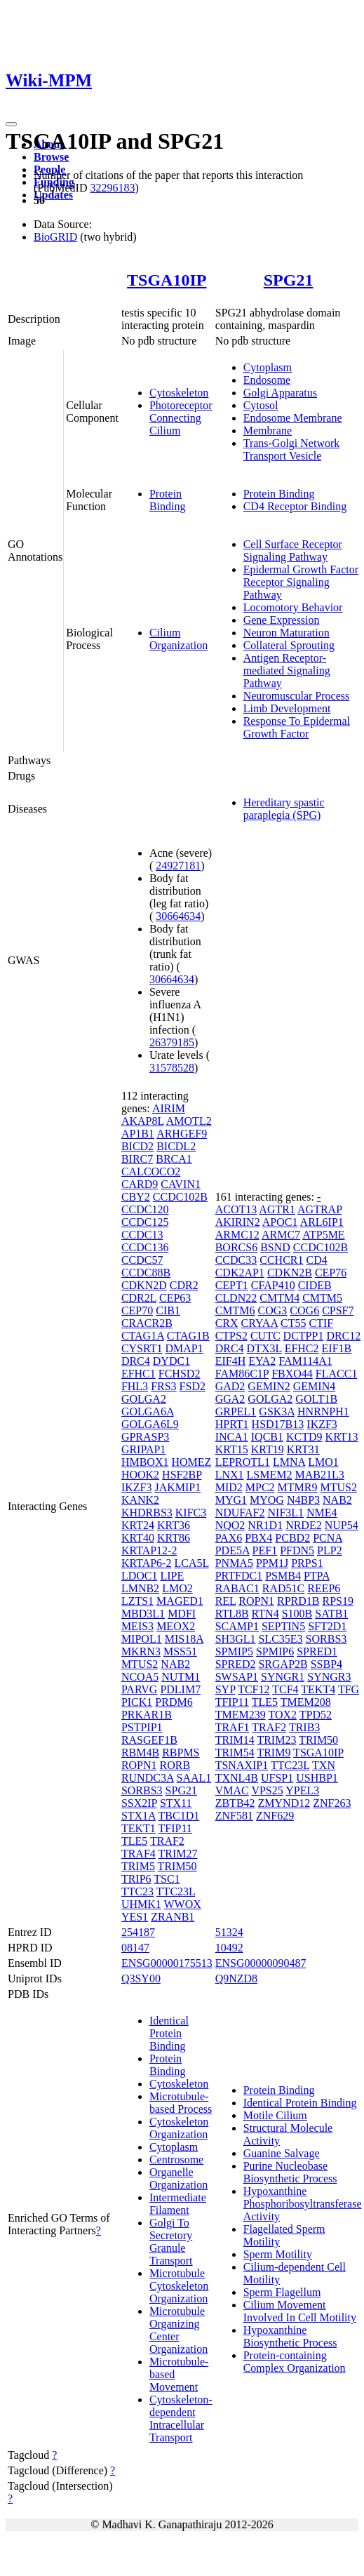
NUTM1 (180, 1677)
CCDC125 (145, 1222)
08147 (135, 1948)
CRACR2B (147, 1323)
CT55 (293, 1323)
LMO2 (177, 1588)
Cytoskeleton (178, 393)
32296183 (112, 188)
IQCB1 (267, 1437)
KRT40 (137, 1538)
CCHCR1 (281, 1260)
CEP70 (137, 1310)
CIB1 (168, 1310)
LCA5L (191, 1563)
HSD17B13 (278, 1424)
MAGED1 (179, 1601)
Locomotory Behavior (293, 607)
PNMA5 (234, 1563)
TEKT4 (318, 1689)
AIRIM (168, 1108)
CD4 (317, 1260)
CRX (226, 1323)
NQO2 (230, 1525)
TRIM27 (178, 1854)
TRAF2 (167, 1841)
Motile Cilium (275, 2115)
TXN (323, 1765)
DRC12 (343, 1336)
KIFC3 (190, 1513)
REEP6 (323, 1588)
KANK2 (140, 1500)
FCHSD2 (180, 1374)
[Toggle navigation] (11, 124)
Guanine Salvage (281, 2153)
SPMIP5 (234, 1651)
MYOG (267, 1500)
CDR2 (184, 1285)
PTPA (317, 1576)
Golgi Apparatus (280, 393)
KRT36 (173, 1525)
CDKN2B (289, 1273)
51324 (229, 1932)
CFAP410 (273, 1285)
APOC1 (280, 1222)
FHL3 (134, 1386)
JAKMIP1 (177, 1487)
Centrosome (176, 2159)
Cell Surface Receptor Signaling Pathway (292, 550)
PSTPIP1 (142, 1727)
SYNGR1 (282, 1677)
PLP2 (329, 1550)
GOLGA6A (147, 1411)
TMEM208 (306, 1702)
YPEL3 (302, 1790)
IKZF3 (136, 1487)
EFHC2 (302, 1348)
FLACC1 (337, 1374)
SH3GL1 (235, 1639)
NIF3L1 (286, 1513)
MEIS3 (137, 1626)
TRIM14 (235, 1740)
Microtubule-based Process (180, 2102)
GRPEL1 (236, 1411)
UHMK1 (141, 1904)
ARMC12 (237, 1235)
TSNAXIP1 (242, 1765)
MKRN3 (141, 1651)
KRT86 (173, 1538)
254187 (138, 1932)
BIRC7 (137, 1159)
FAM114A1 (305, 1361)
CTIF (321, 1323)
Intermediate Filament (177, 2203)
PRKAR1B (146, 1715)
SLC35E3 (280, 1639)
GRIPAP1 (143, 1449)
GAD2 (230, 1386)
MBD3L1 (143, 1614)
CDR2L (138, 1298)
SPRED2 (235, 1664)
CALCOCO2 (150, 1171)
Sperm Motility (277, 2254)
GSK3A (277, 1411)
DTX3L (264, 1348)
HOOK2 (140, 1475)
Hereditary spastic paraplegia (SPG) (284, 808)
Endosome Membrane (292, 418)
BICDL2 (176, 1146)
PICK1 (136, 1702)
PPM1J (272, 1563)
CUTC (265, 1336)
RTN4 (265, 1614)
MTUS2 (139, 1664)
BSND (275, 1247)
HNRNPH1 (323, 1411)
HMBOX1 (145, 1462)
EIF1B (337, 1348)
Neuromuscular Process (296, 696)
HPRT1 (232, 1424)
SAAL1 (194, 1778)
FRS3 (163, 1386)
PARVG (139, 1689)
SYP (225, 1689)
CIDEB (315, 1285)
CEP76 (330, 1273)
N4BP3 (303, 1500)
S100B (297, 1614)
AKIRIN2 (237, 1222)
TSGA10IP (166, 280)
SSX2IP (139, 1803)
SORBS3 (142, 1790)
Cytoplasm (267, 367)
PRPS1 (307, 1563)
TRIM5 (138, 1866)
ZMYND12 (284, 1803)
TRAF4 (138, 1854)
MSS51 (180, 1651)
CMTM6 (235, 1310)
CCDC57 (142, 1260)
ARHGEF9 (181, 1134)
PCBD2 (292, 1538)
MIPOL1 (141, 1639)
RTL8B (232, 1614)
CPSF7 (337, 1310)
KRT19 (267, 1449)
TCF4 (285, 1689)
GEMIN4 (314, 1386)
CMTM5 (322, 1298)
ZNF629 (275, 1816)
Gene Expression (281, 620)
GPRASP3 (145, 1437)
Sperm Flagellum (282, 2292)
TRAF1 (232, 1727)
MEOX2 (175, 1626)
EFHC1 (138, 1374)
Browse (51, 157)
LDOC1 (139, 1576)
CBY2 (135, 1197)
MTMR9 (298, 1487)
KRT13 (341, 1437)
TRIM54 (235, 1753)
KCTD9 (304, 1437)
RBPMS (180, 1753)
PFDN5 (297, 1550)
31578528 (171, 1068)
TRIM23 (276, 1740)
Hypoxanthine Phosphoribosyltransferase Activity (302, 2203)
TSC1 (167, 1879)
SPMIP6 (275, 1651)
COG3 (273, 1310)
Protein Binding (167, 500)
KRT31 (303, 1449)
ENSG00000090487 (260, 1963)
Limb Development (287, 708)
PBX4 (258, 1538)
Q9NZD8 (236, 1978)
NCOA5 (140, 1677)
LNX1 (229, 1475)
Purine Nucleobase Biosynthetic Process (290, 2172)
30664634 (178, 916)
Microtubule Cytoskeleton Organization (178, 2285)
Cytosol (260, 405)
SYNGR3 (329, 1677)
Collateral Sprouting (289, 645)
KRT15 (231, 1449)
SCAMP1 (237, 1626)
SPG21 (289, 280)
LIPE (172, 1576)
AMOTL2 (189, 1121)
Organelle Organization (178, 2178)
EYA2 (262, 1361)
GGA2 (230, 1399)
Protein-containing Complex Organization (294, 2361)
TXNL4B (236, 1778)
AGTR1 (277, 1209)
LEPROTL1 (242, 1462)
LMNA (289, 1462)
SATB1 (331, 1614)
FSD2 (192, 1386)
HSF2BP (181, 1475)
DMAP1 (184, 1348)
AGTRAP (319, 1209)
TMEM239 (240, 1715)
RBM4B (140, 1753)
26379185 (171, 1042)
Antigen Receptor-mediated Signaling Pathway (286, 670)
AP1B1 (137, 1134)
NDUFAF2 (240, 1513)
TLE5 (134, 1841)
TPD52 (315, 1715)
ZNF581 (234, 1816)
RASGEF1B (149, 1740)
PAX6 (229, 1538)
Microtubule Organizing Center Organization (178, 2330)
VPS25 (267, 1790)
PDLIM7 (180, 1689)
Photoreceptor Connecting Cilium (181, 417)
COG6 (304, 1310)
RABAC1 (237, 1588)
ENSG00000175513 (167, 1963)
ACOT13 (236, 1209)
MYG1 (231, 1500)
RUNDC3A (147, 1778)
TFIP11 (174, 1828)
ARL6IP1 (322, 1222)
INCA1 (231, 1437)
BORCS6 (236, 1247)
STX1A (138, 1816)
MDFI (182, 1614)
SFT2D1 (327, 1626)
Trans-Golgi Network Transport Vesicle (291, 449)
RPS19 (337, 1601)
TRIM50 (177, 1866)
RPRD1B (298, 1601)
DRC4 (135, 1361)
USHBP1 (317, 1778)
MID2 (229, 1487)
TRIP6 (136, 1879)
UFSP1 (277, 1778)
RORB (175, 1765)
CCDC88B (145, 1273)
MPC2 (260, 1487)
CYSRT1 (142, 1348)
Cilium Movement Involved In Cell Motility (299, 2311)
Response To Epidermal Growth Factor (296, 727)
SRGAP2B (282, 1664)
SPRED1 (317, 1651)
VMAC (232, 1790)
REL (225, 1601)
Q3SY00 (141, 1978)
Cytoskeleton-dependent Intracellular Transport (181, 2418)
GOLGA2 (143, 1399)
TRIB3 (304, 1727)
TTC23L (175, 1891)
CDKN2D (144, 1285)
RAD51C (283, 1588)
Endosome (267, 380)
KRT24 (137, 1525)
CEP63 (175, 1298)
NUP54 (341, 1525)
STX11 (176, 1803)
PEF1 (265, 1550)
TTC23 (137, 1891)
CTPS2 (231, 1336)
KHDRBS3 (147, 1513)
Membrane (267, 430)
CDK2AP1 (239, 1273)
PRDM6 (173, 1702)
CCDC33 (236, 1260)
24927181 (178, 866)
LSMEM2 (269, 1475)
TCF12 (253, 1689)
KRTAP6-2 (146, 1563)
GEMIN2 (269, 1386)
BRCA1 (174, 1159)
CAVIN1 (181, 1184)
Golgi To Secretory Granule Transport (171, 2242)
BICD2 (137, 1146)
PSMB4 (283, 1576)
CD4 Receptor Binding (295, 506)
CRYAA (259, 1323)
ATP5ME (323, 1235)
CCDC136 (145, 1247)
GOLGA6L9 (150, 1424)
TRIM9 (273, 1753)
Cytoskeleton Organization (178, 2128)
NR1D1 (265, 1525)
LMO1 (323, 1462)
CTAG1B (188, 1336)
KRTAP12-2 (149, 1550)
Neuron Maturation (286, 633)
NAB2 (175, 1664)
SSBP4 (326, 1664)
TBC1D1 (179, 1816)
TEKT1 (138, 1828)
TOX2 (282, 1715)
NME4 (321, 1513)
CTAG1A (142, 1336)
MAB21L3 (319, 1475)
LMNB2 (140, 1588)
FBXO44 (292, 1374)
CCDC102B (180, 1197)
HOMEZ (191, 1462)
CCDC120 (145, 1209)
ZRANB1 (172, 1917)
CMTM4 (279, 1298)
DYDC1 (171, 1361)
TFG (348, 1689)
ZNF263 (332, 1803)
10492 (229, 1948)
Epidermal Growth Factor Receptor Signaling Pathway (300, 582)
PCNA (327, 1538)
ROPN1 (139, 1765)
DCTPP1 (303, 1336)
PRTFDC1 (239, 1576)
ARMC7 (281, 1235)
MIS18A (184, 1639)
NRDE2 (303, 1525)
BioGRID (55, 237)
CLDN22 (236, 1298)
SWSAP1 (236, 1677)
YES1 (134, 1917)
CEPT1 (231, 1285)
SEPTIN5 (283, 1626)
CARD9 (139, 1184)
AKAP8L (142, 1121)
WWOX (182, 1904)
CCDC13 (142, 1235)
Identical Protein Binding (169, 2033)
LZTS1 (137, 1601)
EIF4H (230, 1361)
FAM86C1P (242, 1374)
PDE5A (232, 1550)
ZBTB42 (235, 1803)
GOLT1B (316, 1399)
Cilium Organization (178, 639)
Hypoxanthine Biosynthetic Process (290, 2336)
